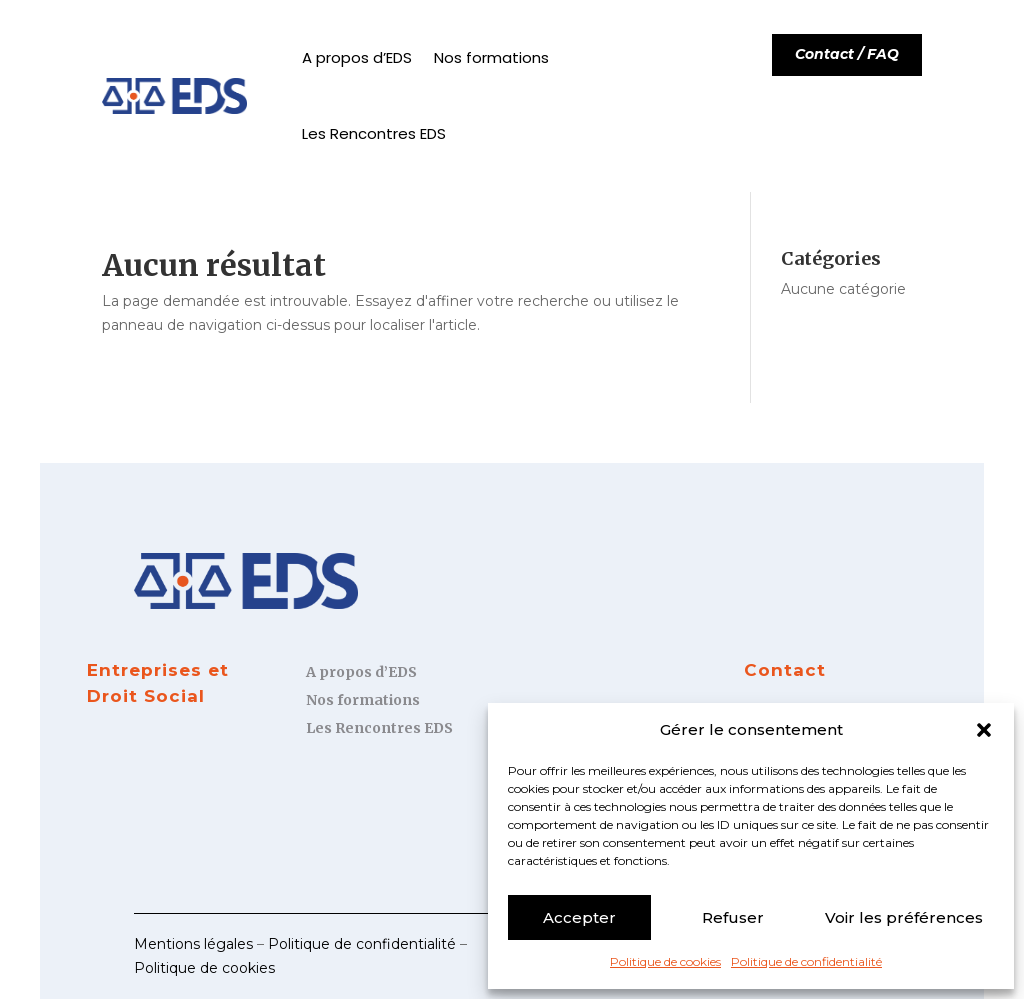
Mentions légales (193, 944)
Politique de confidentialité (806, 961)
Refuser (733, 917)
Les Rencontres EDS (374, 133)
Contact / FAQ (847, 54)
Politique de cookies (665, 961)
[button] (984, 730)
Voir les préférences (904, 917)
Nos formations (491, 57)
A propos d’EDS (357, 57)
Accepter (579, 917)
